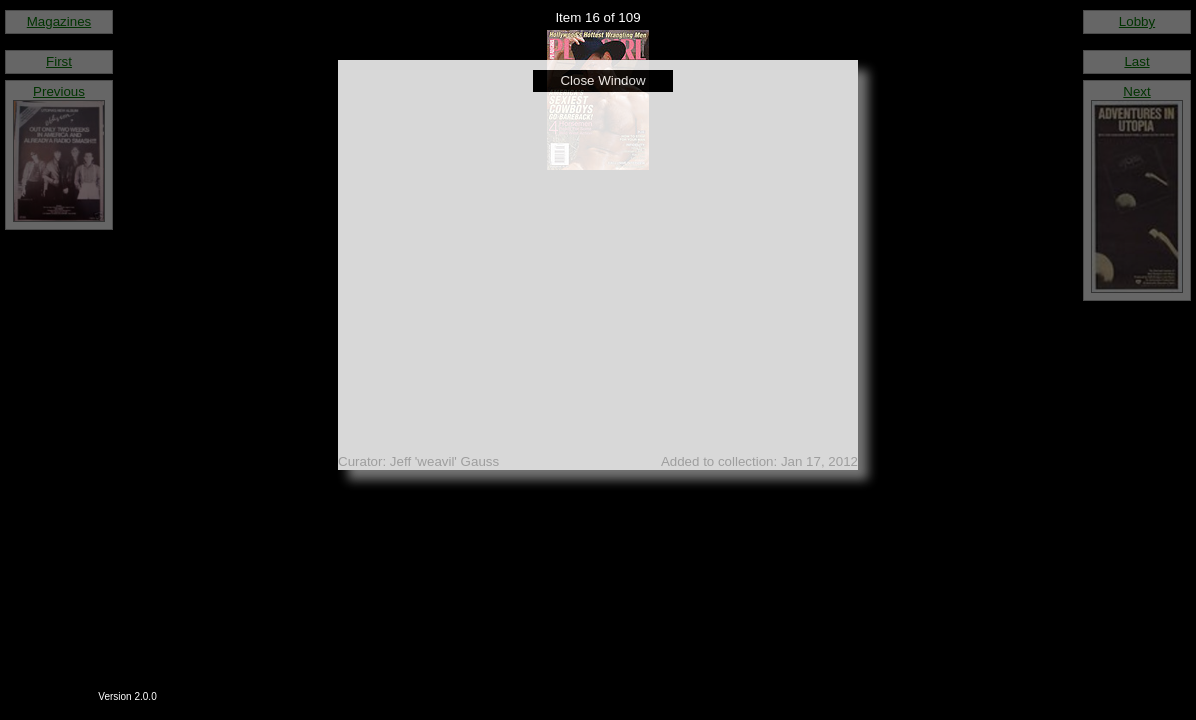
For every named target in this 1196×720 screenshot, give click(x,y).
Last (1136, 61)
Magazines (59, 21)
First (59, 61)
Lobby (1137, 21)
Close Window (602, 80)
